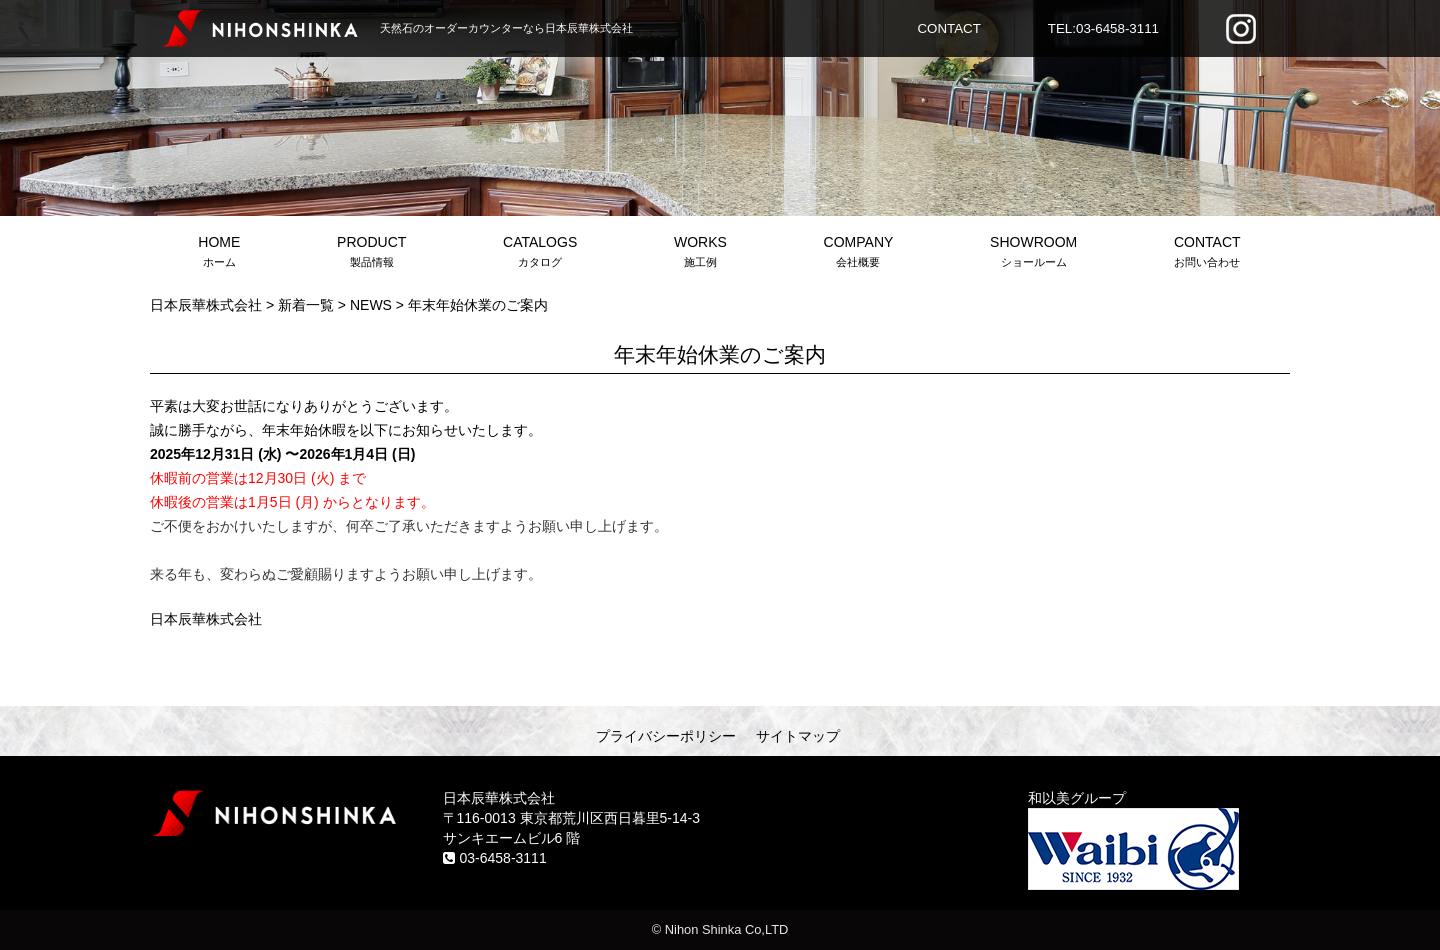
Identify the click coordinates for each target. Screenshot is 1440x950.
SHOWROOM (1034, 253)
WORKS (701, 253)
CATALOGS (540, 253)
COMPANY (858, 253)
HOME (219, 253)
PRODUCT (372, 253)
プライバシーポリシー (666, 736)
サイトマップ (798, 736)
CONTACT (948, 28)
